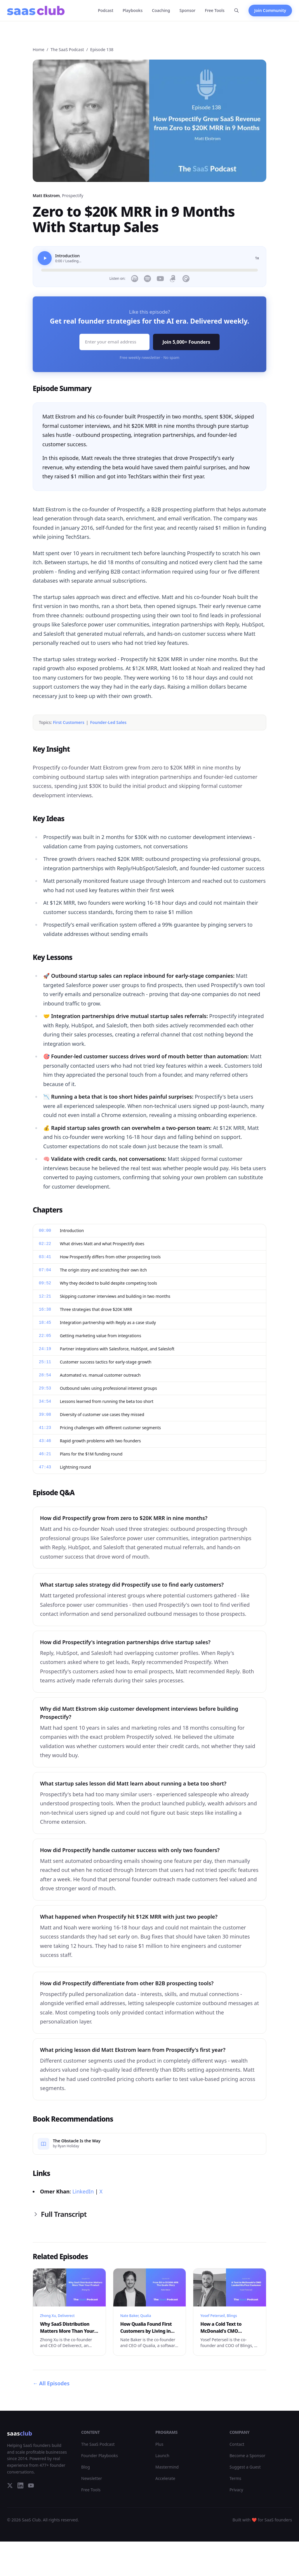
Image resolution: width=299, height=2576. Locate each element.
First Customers (68, 722)
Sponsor (188, 10)
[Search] (236, 10)
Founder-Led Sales (108, 722)
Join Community (270, 10)
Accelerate (165, 2478)
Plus (159, 2444)
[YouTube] (31, 2485)
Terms (235, 2478)
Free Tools (215, 10)
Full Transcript (60, 2214)
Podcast (105, 10)
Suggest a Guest (245, 2467)
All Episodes (51, 2383)
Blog (85, 2467)
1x (257, 258)
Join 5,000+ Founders (186, 342)
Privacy (236, 2489)
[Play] (45, 258)
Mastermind (167, 2467)
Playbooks (132, 10)
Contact (237, 2444)
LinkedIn (83, 2191)
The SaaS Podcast (67, 49)
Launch (162, 2455)
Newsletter (91, 2478)
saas (19, 2433)
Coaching (161, 10)
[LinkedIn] (20, 2485)
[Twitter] (10, 2485)
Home (38, 49)
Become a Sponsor (247, 2455)
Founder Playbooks (99, 2455)
